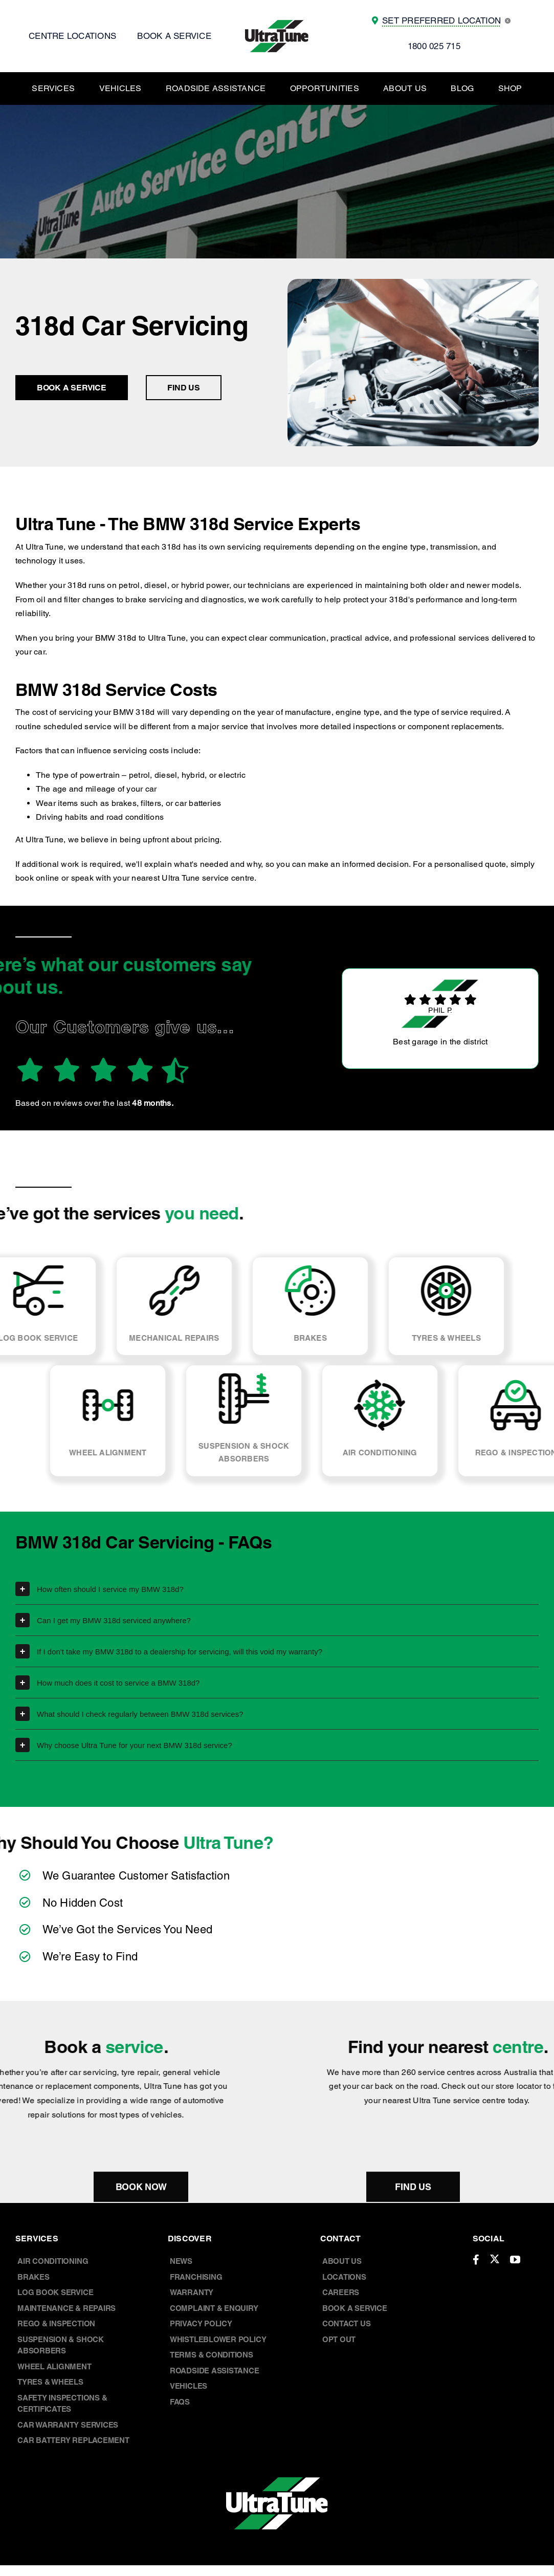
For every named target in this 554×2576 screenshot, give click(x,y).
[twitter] (495, 2259)
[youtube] (515, 2260)
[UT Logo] (276, 24)
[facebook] (476, 2260)
